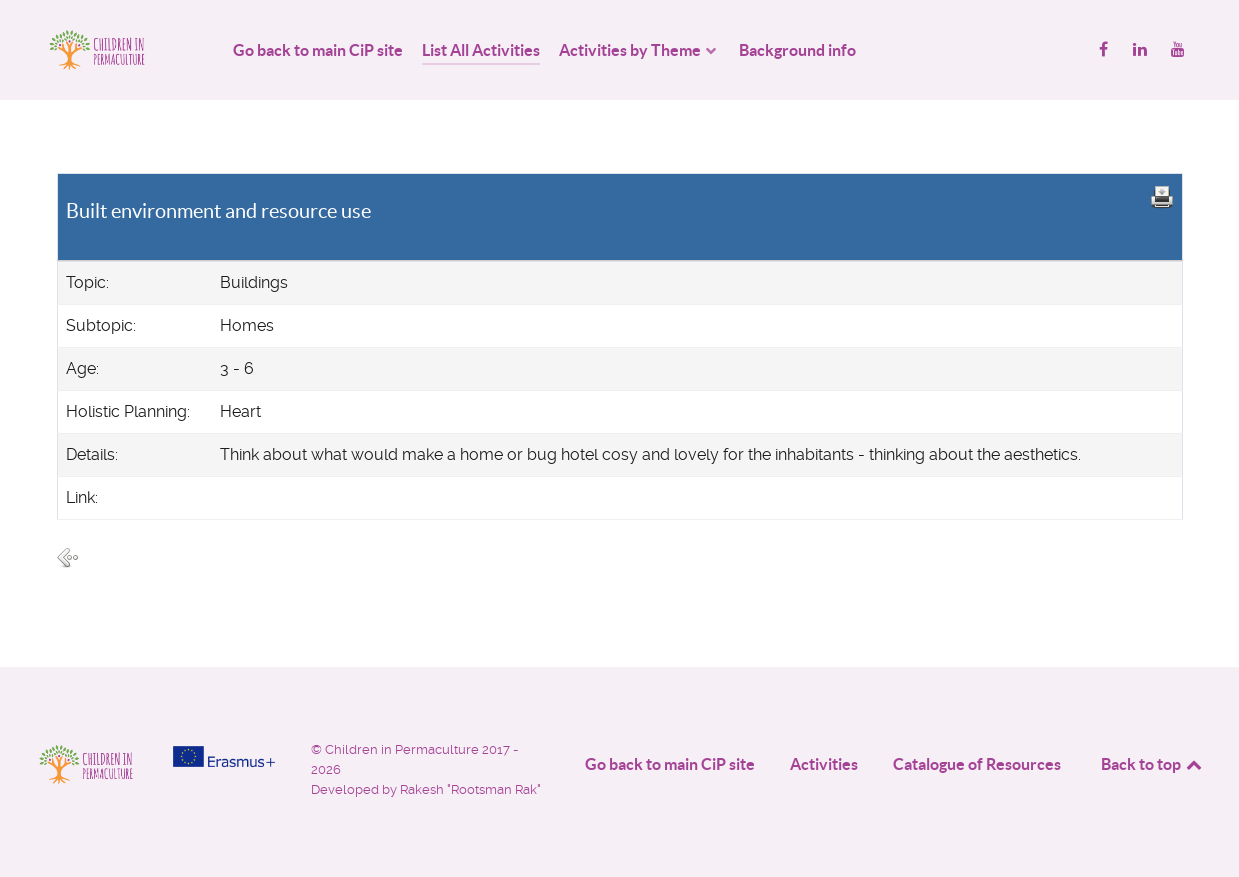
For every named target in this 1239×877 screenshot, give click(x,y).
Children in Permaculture (403, 749)
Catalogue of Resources (977, 764)
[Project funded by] (224, 756)
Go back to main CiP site (670, 764)
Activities (824, 764)
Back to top (1153, 764)
